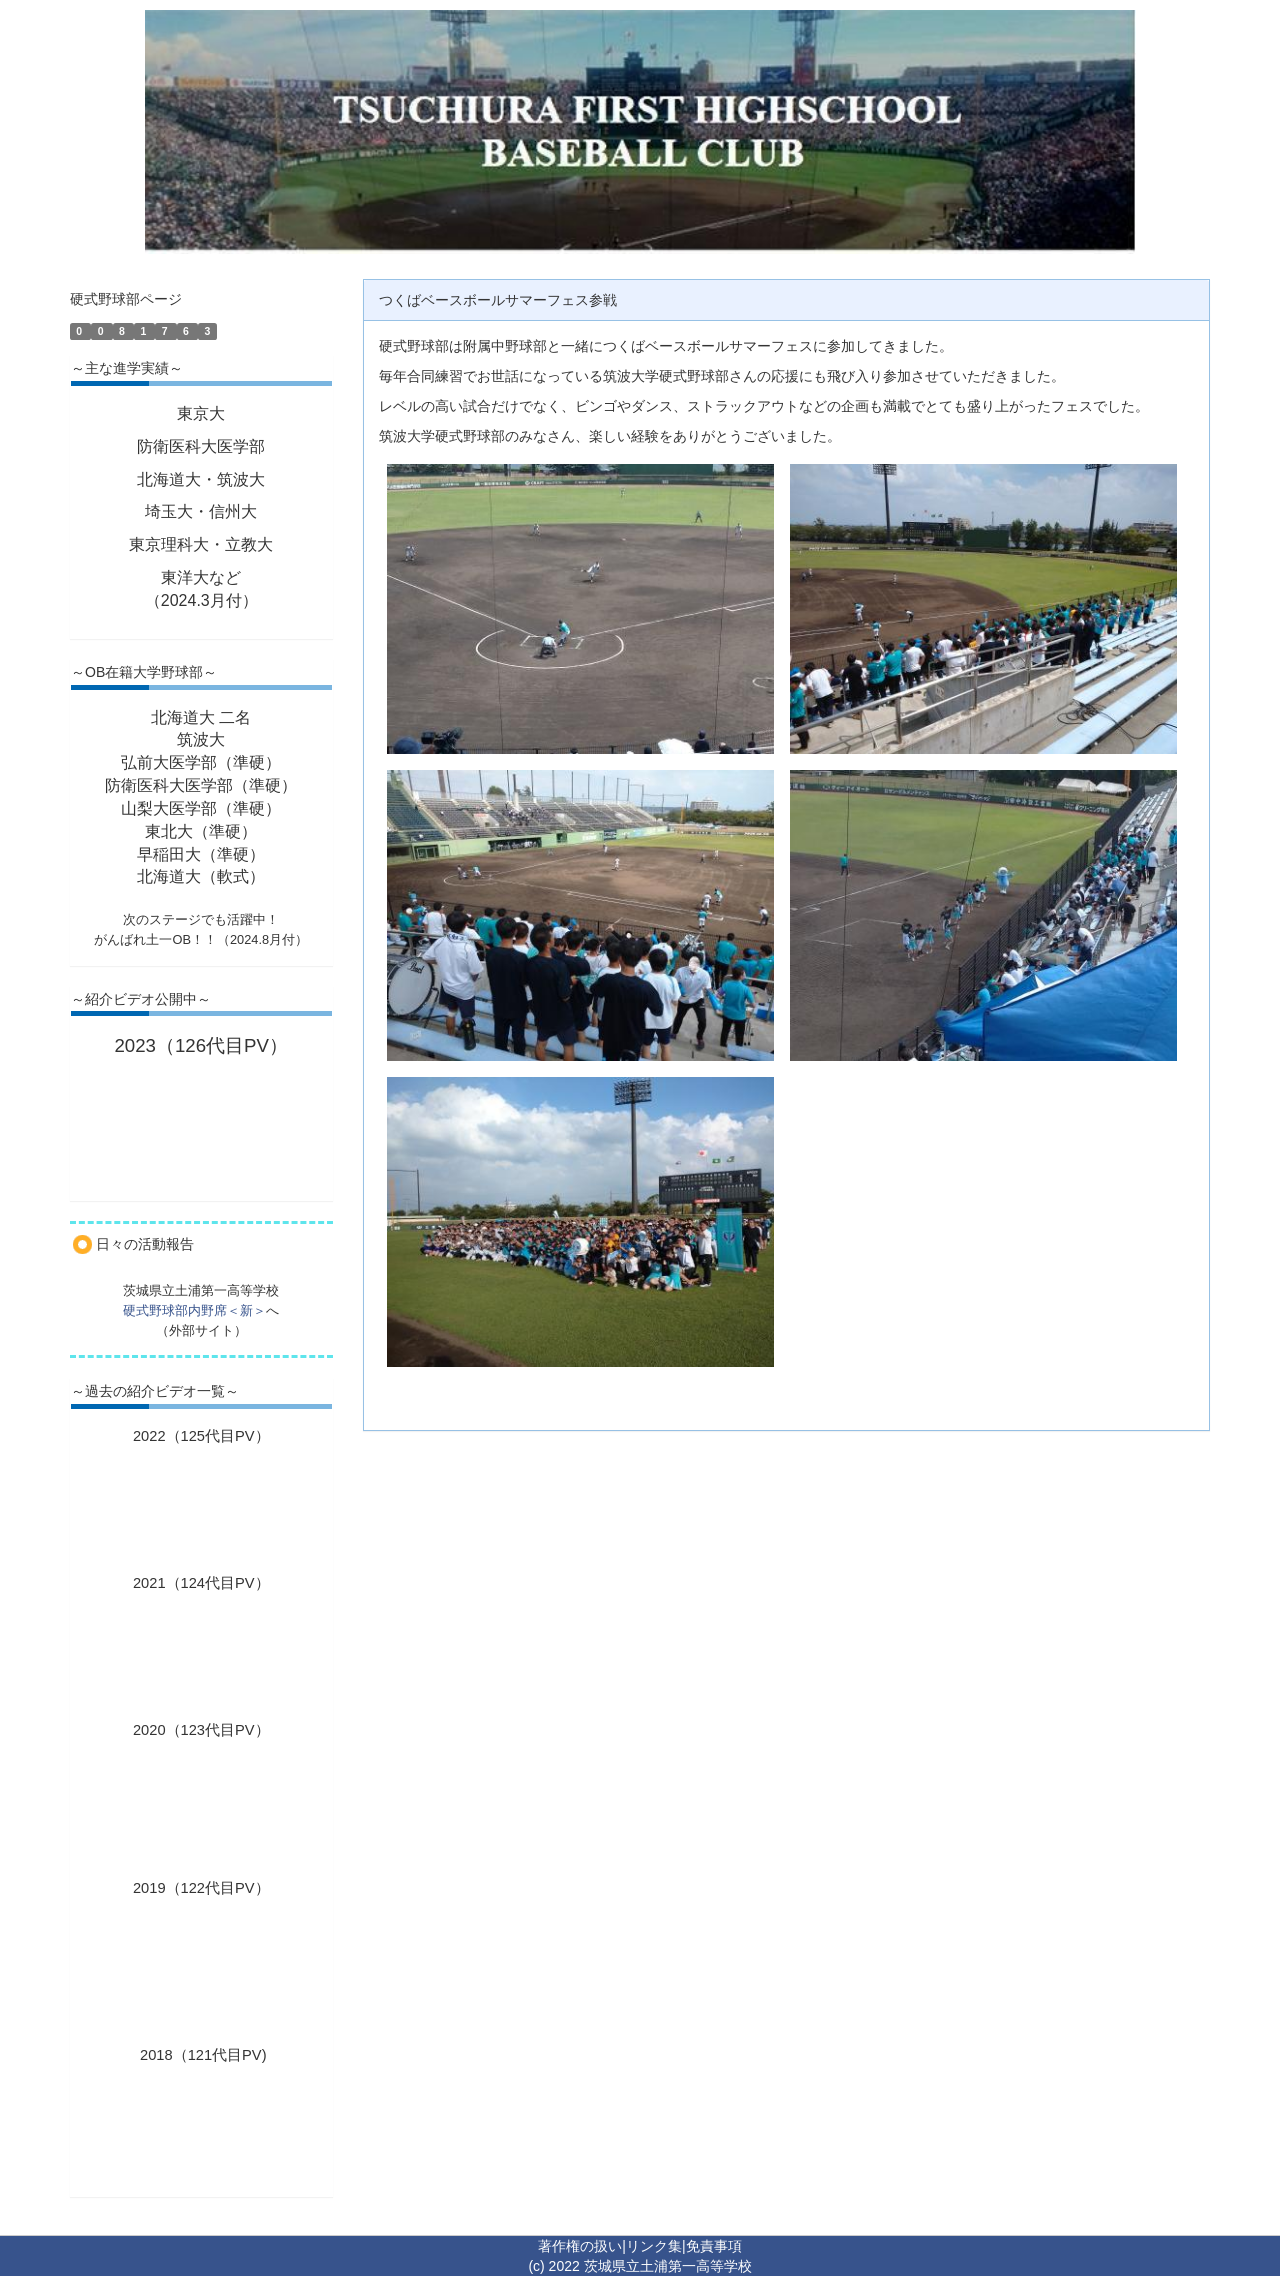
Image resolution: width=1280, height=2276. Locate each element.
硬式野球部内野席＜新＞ (194, 1310)
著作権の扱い (580, 2246)
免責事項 (714, 2246)
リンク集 (654, 2246)
